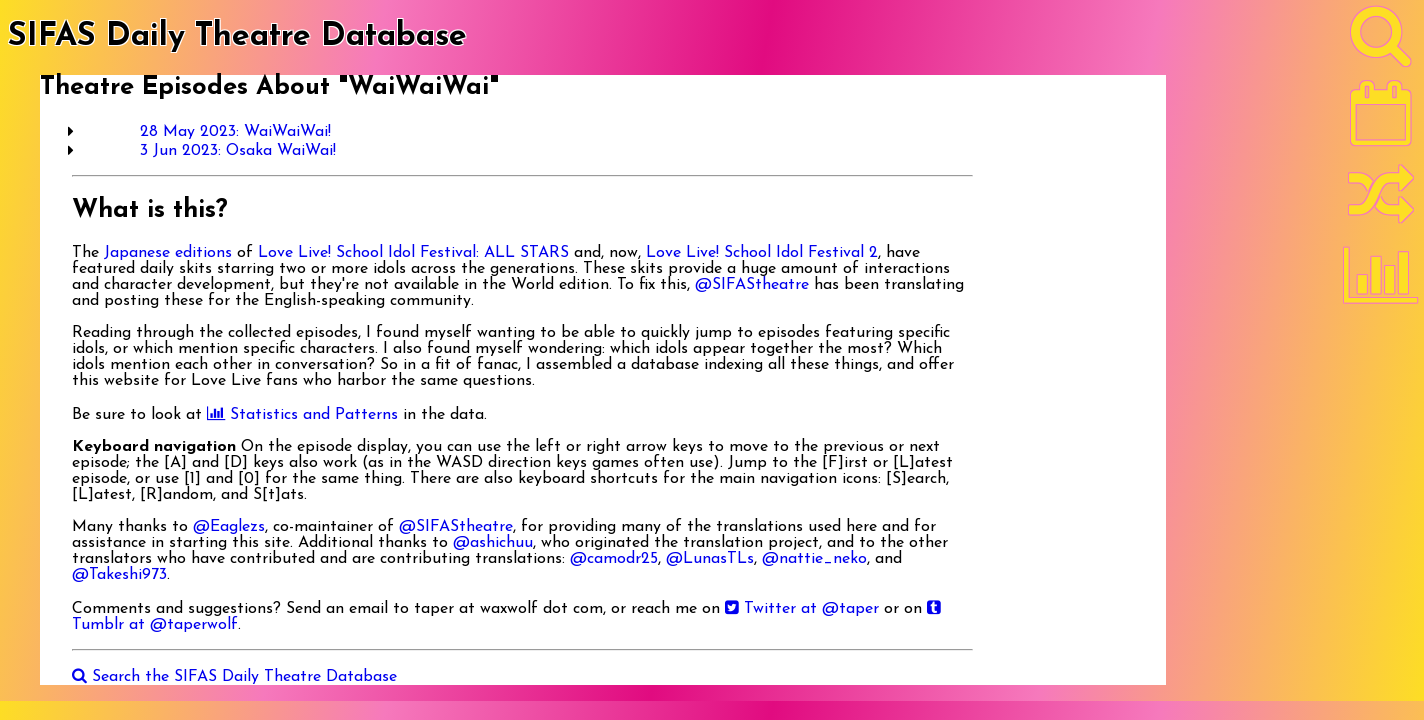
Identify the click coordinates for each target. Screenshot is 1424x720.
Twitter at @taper (802, 609)
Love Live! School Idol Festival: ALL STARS (413, 253)
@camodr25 (614, 559)
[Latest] (1381, 120)
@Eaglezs (229, 527)
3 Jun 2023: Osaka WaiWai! (238, 151)
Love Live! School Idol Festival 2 (762, 253)
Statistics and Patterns (302, 415)
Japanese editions (168, 253)
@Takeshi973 (119, 575)
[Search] (1381, 41)
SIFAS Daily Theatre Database (237, 37)
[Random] (1381, 203)
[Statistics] (1381, 282)
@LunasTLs (710, 559)
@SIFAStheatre (752, 285)
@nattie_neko (814, 559)
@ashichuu (493, 543)
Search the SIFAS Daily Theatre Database (234, 677)
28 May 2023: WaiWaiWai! (235, 132)
